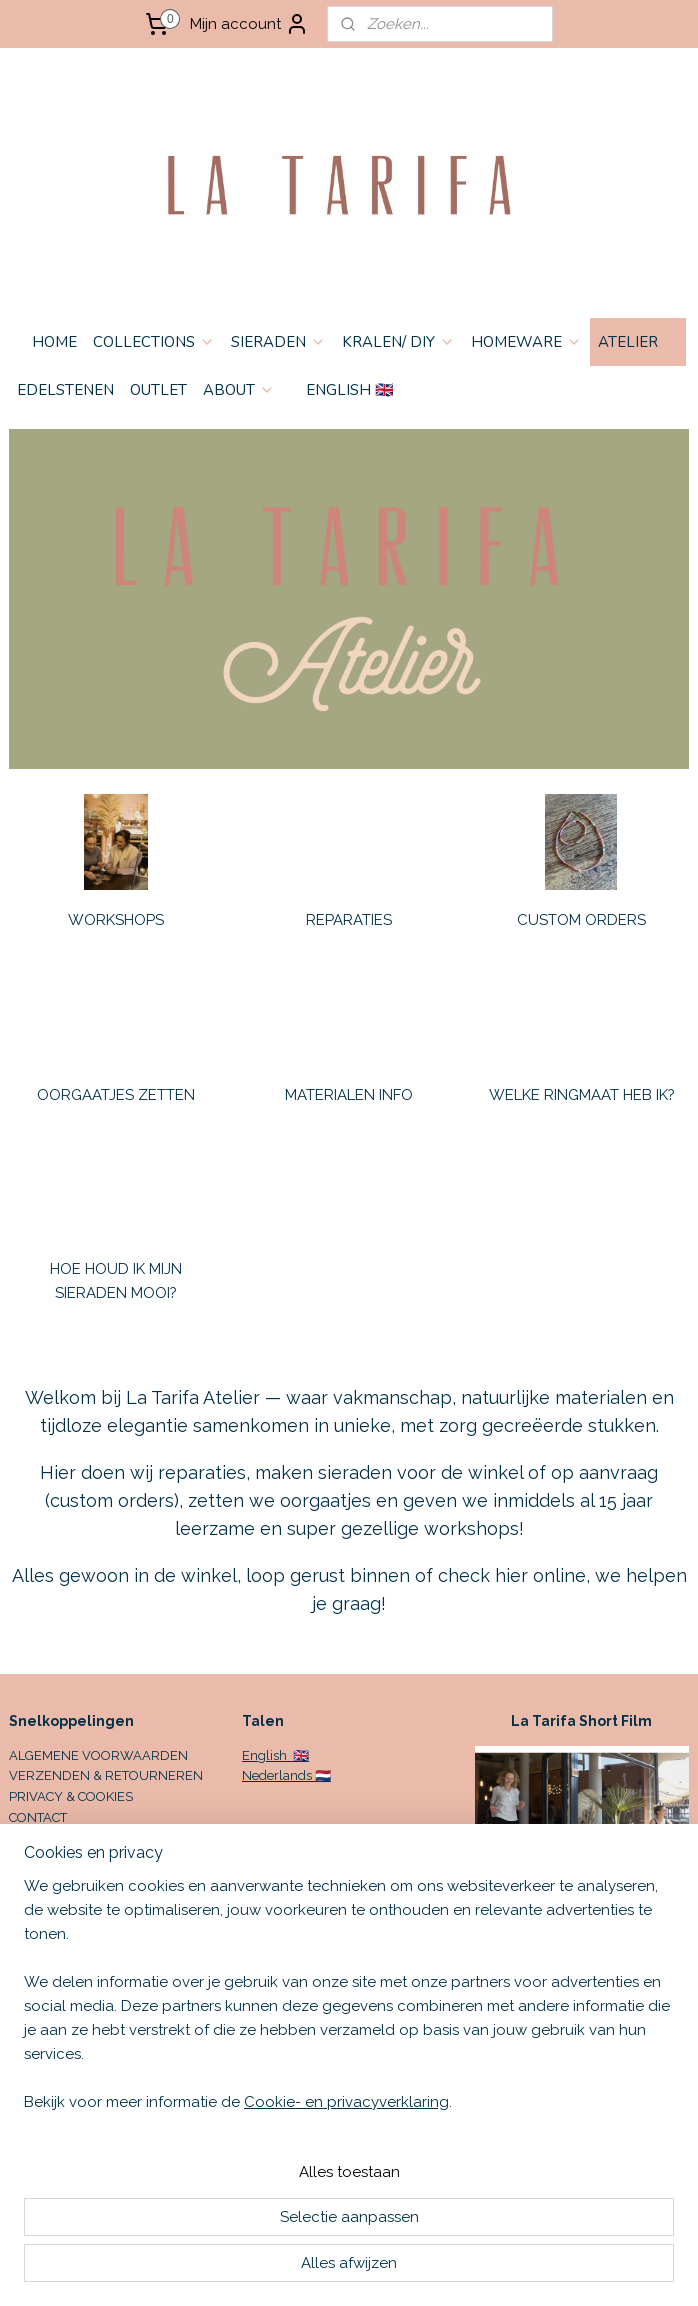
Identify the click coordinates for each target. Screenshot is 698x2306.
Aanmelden (66, 2018)
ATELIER (638, 342)
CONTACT (38, 1817)
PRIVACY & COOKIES (71, 1796)
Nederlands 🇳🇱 (286, 1775)
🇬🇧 (299, 1755)
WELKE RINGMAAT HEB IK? (582, 1095)
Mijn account (249, 24)
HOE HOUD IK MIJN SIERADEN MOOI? (116, 1281)
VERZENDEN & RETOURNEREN (106, 1775)
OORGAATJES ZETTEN (116, 1095)
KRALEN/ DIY (398, 342)
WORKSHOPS (116, 920)
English (266, 1755)
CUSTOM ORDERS (581, 920)
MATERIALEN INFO (349, 1095)
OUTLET (158, 390)
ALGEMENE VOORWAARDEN (98, 1755)
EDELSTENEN (65, 390)
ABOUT (239, 390)
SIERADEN (278, 342)
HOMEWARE (526, 342)
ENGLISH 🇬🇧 (350, 390)
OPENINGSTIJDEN (64, 1838)
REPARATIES (349, 920)
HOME (54, 342)
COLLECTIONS (154, 342)
